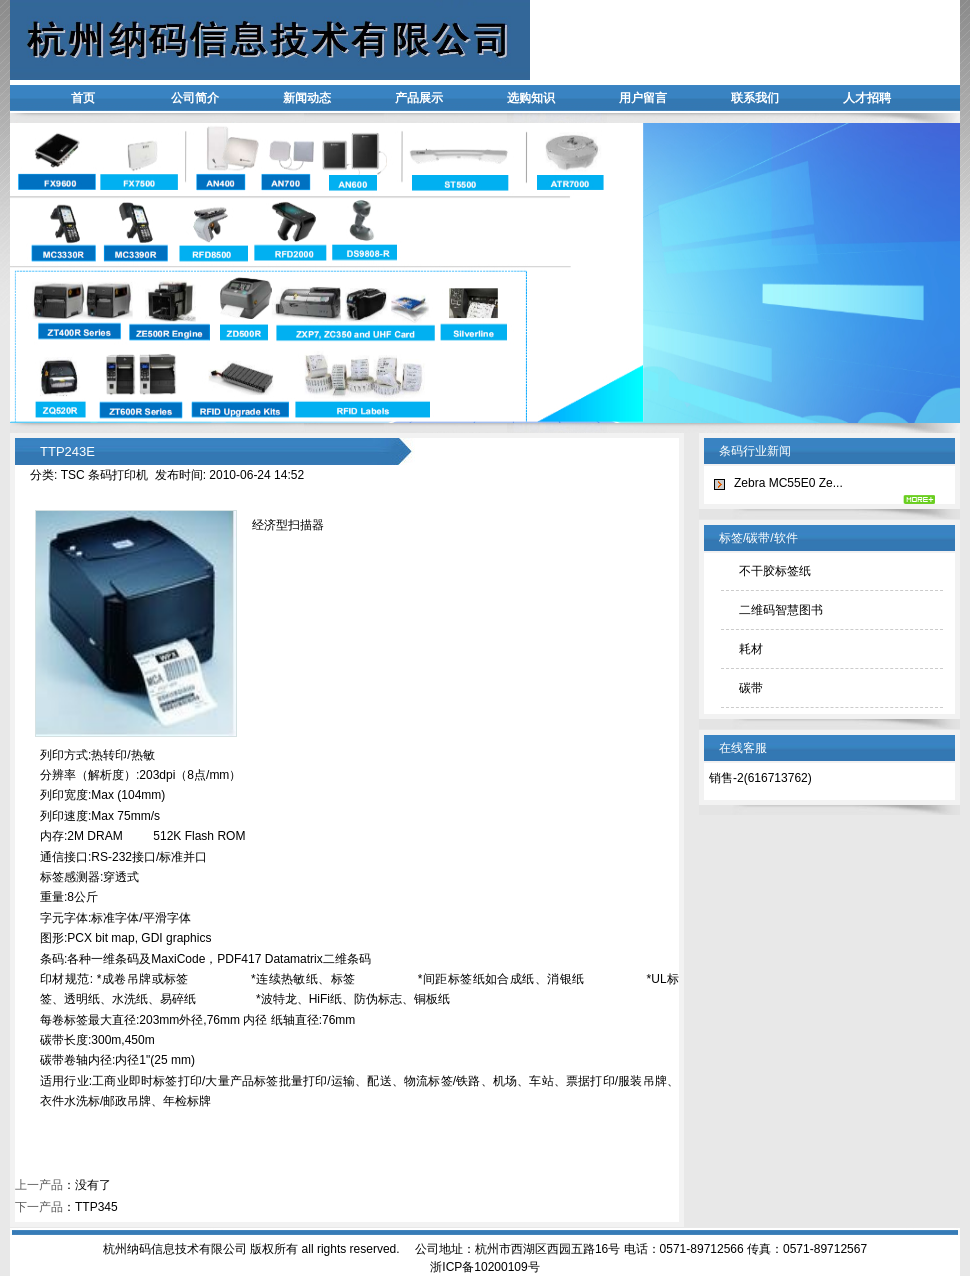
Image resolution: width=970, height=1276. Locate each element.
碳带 (751, 688)
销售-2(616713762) (760, 778)
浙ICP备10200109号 (484, 1267)
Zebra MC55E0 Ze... (788, 483)
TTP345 (96, 1207)
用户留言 (643, 98)
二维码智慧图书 (781, 610)
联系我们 (755, 98)
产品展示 (419, 98)
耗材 (751, 649)
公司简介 (195, 98)
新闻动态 (307, 98)
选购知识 (531, 98)
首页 (83, 98)
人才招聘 (867, 98)
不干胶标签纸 (775, 571)
